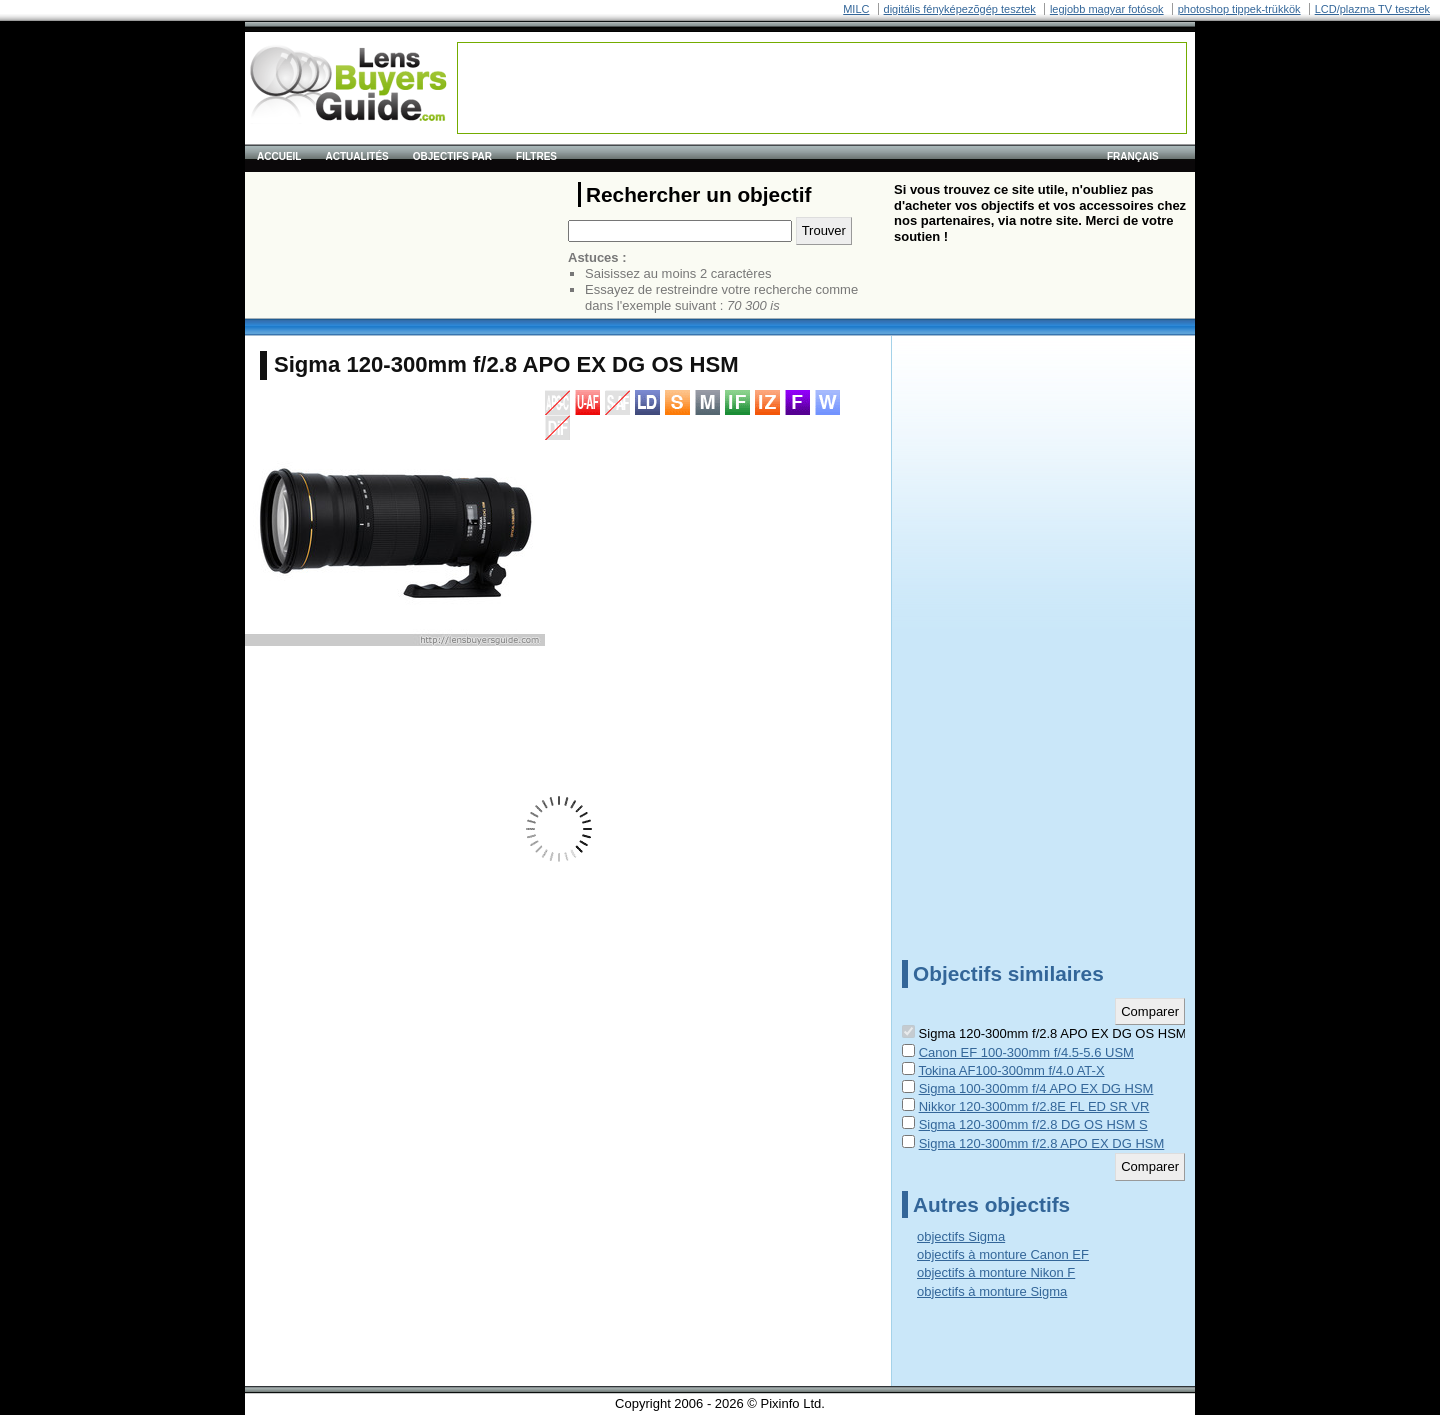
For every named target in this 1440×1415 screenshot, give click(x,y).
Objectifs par (452, 156)
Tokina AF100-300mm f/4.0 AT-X (1011, 1070)
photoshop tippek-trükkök (1239, 9)
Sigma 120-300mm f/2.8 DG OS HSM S (1033, 1124)
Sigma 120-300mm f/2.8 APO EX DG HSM (1042, 1143)
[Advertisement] (822, 88)
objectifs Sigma (961, 1236)
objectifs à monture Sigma (992, 1291)
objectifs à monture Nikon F (996, 1272)
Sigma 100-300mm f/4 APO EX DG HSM (1036, 1088)
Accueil (279, 156)
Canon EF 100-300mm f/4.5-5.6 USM (1026, 1052)
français (1133, 156)
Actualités (356, 156)
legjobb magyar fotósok (1107, 9)
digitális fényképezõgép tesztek (960, 9)
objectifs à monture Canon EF (1003, 1254)
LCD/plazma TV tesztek (1372, 9)
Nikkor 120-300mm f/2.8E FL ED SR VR (1034, 1106)
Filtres (536, 156)
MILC (856, 9)
